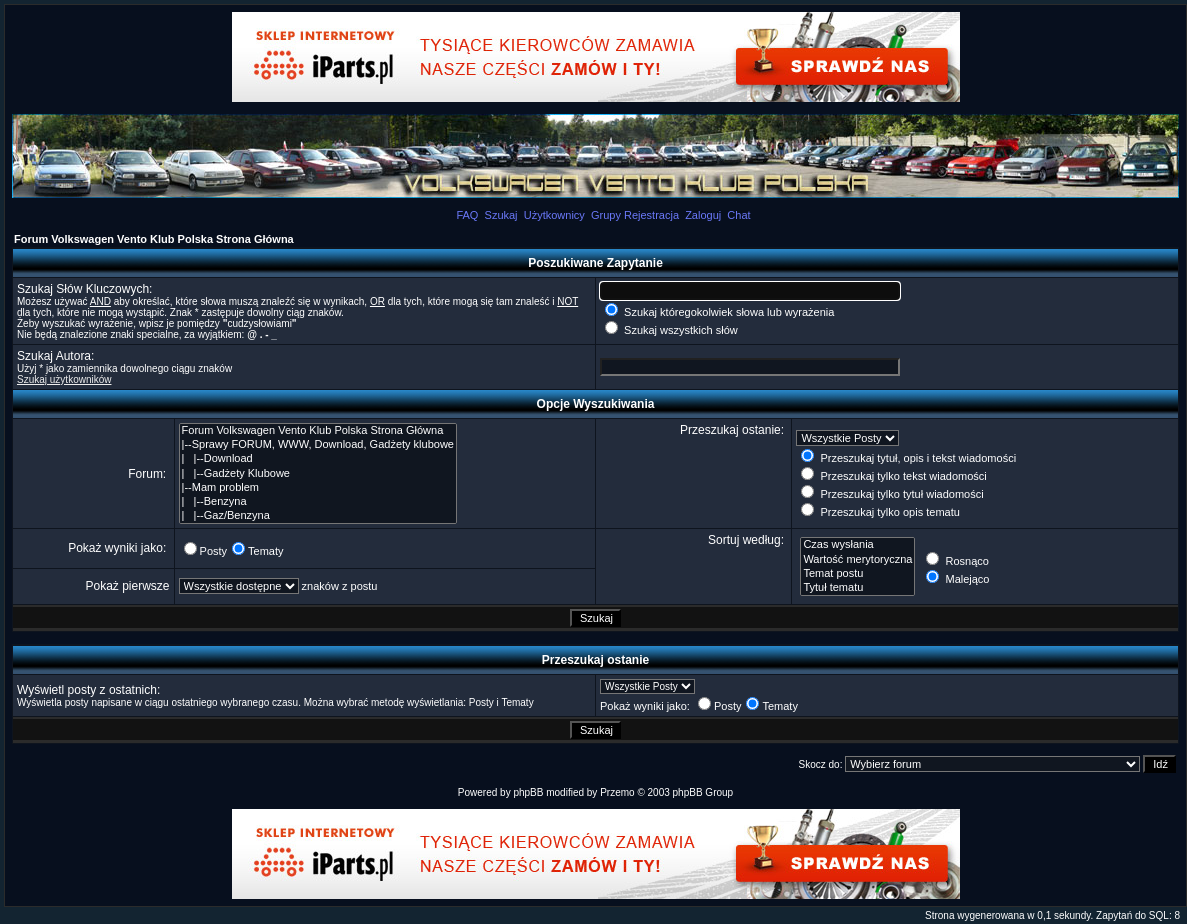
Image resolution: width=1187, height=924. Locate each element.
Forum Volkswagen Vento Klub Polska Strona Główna (154, 239)
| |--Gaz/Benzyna (318, 516)
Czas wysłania (857, 545)
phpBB (528, 792)
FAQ (467, 215)
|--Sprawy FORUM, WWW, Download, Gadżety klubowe (318, 445)
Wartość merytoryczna (857, 560)
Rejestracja (651, 215)
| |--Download (318, 459)
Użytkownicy (554, 215)
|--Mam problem (318, 488)
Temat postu (857, 574)
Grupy (606, 215)
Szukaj (501, 215)
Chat (738, 215)
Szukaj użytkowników (64, 379)
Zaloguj (703, 215)
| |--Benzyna (318, 502)
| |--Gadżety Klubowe (318, 474)
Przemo (617, 792)
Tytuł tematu (857, 588)
